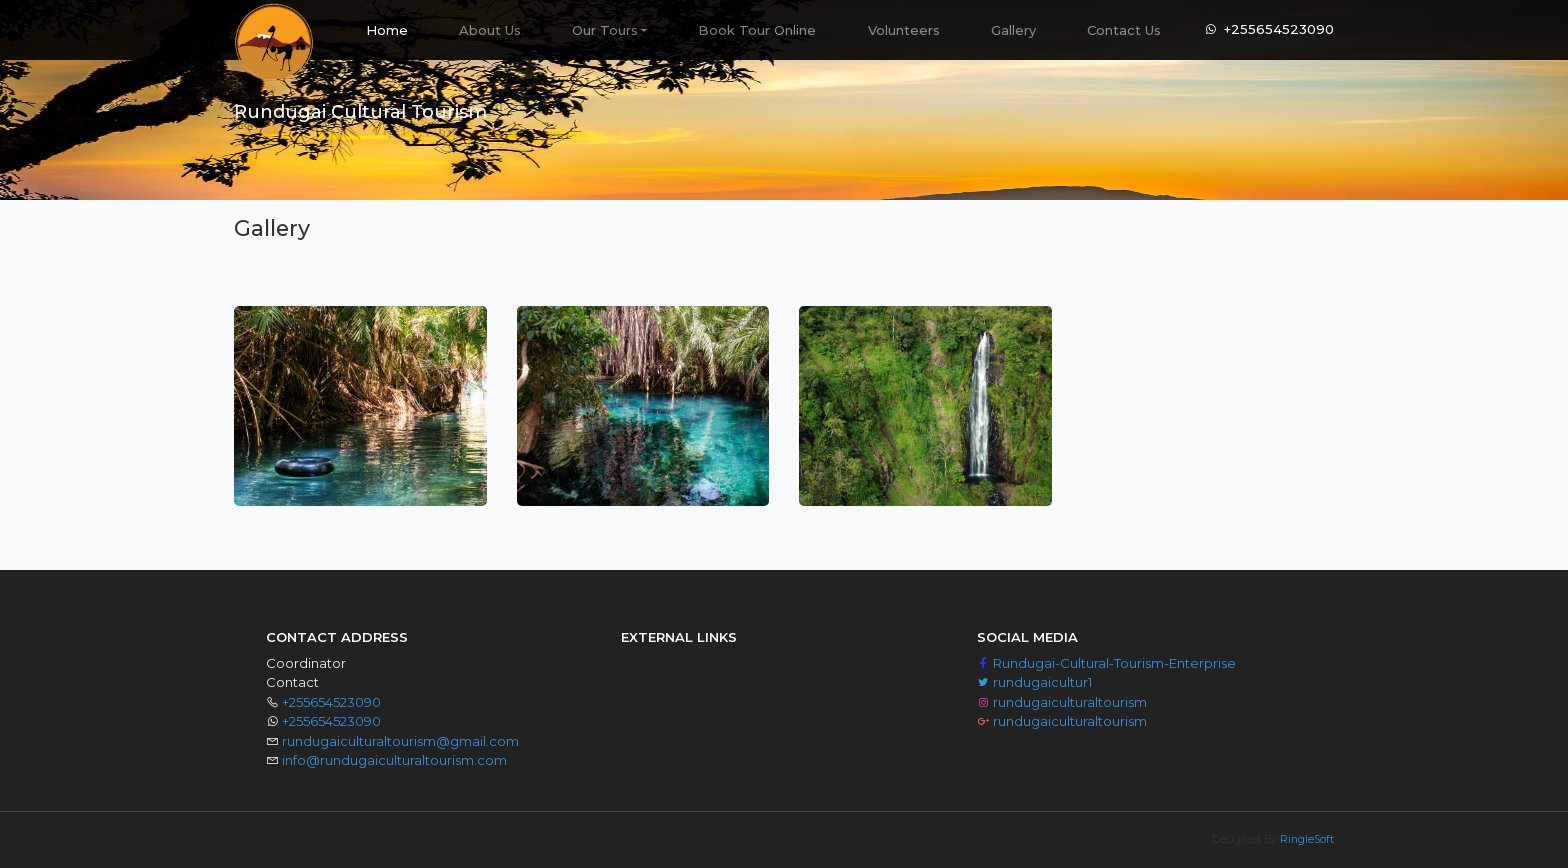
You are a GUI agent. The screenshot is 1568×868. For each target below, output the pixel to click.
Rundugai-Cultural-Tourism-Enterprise (1106, 663)
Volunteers (904, 30)
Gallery (1013, 30)
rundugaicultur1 (1034, 682)
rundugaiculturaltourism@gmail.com (400, 741)
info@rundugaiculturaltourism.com (394, 760)
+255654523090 (1279, 29)
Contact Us (1124, 30)
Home (400, 22)
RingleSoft (1307, 839)
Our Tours (605, 30)
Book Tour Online (757, 30)
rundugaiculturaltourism (1062, 702)
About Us (490, 30)
